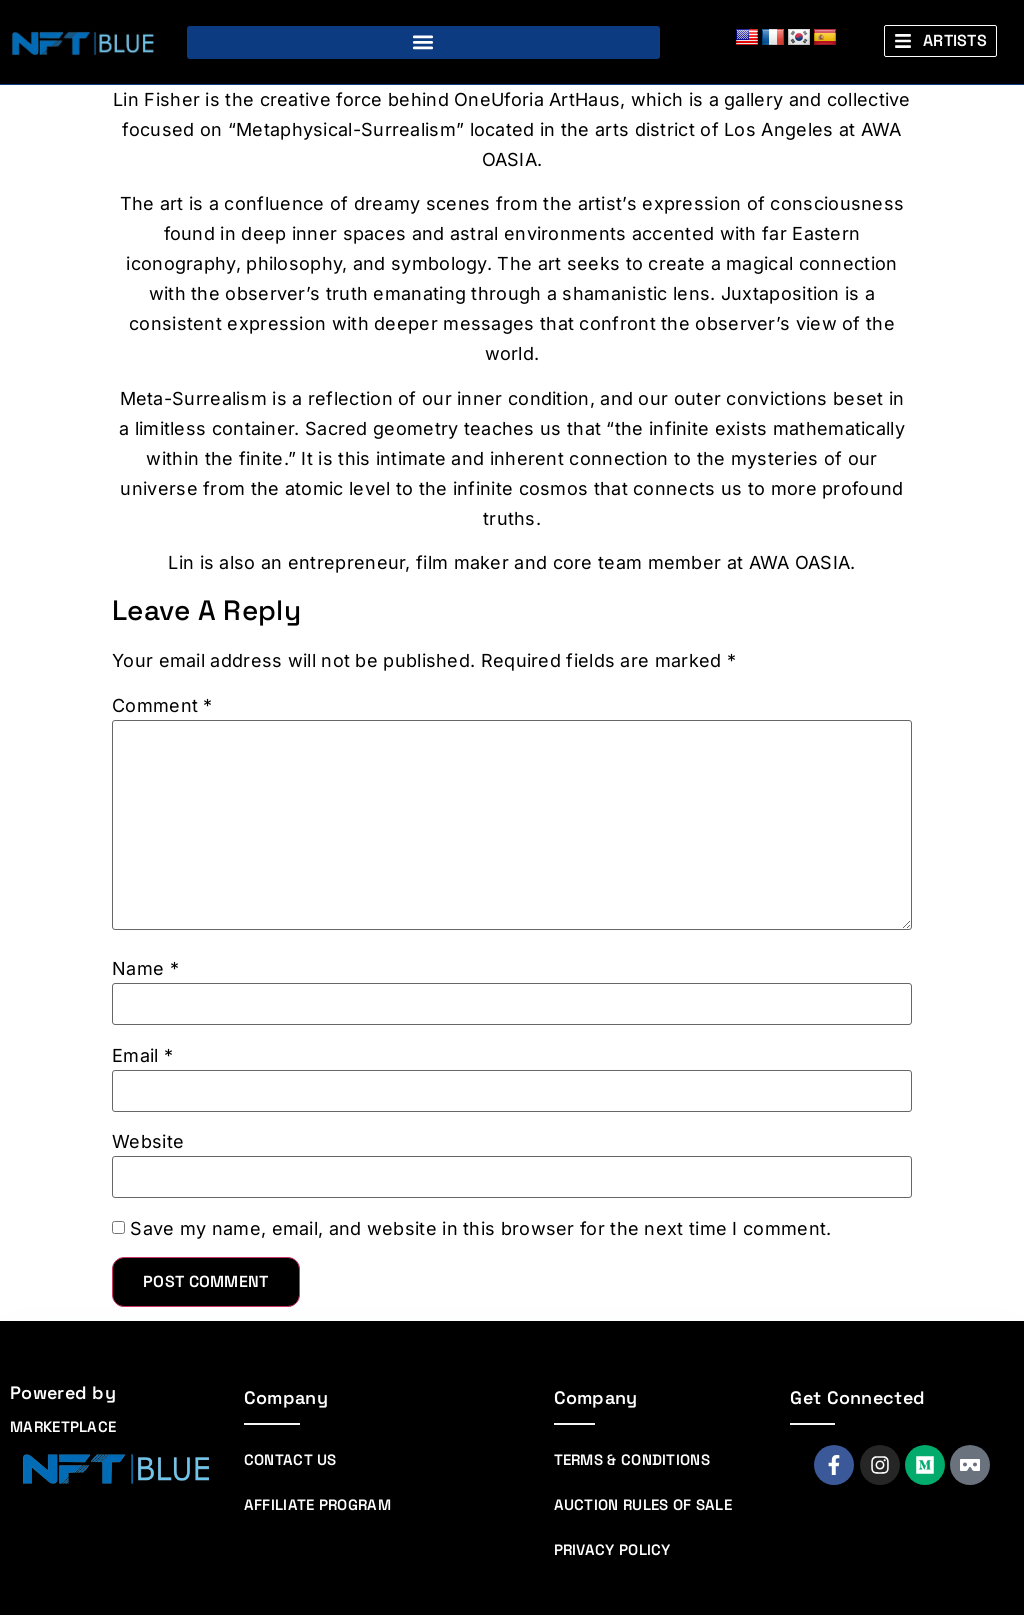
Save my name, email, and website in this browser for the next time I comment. (480, 1229)
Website (148, 1142)
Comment (162, 706)
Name (145, 969)
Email (142, 1056)
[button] (423, 42)
